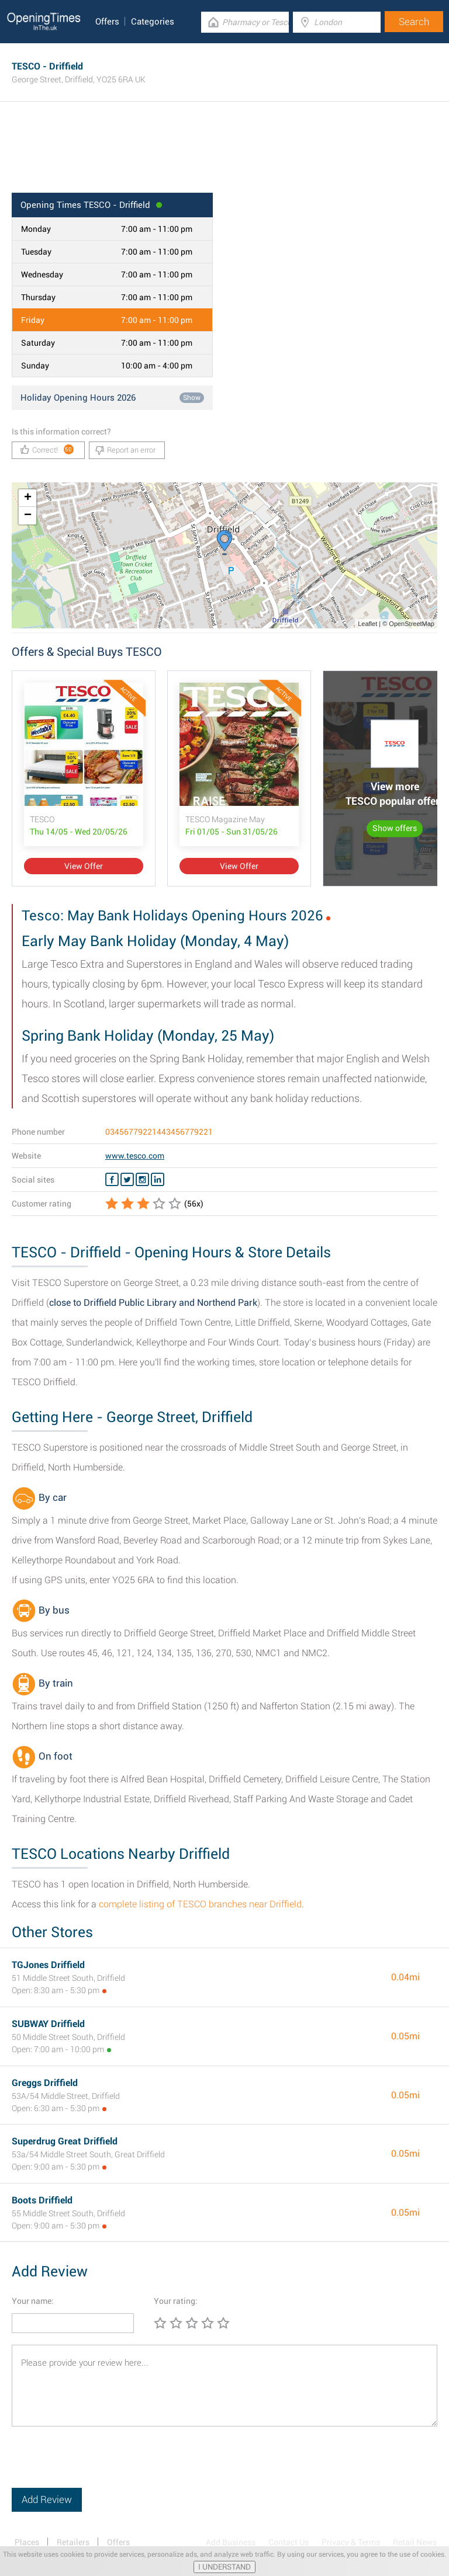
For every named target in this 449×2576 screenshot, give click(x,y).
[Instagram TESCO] (142, 1179)
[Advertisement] (224, 154)
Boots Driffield (42, 2200)
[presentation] (100, 2465)
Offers (107, 21)
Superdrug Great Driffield (65, 2141)
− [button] (28, 515)
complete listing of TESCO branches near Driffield (200, 1904)
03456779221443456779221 (159, 1131)
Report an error (125, 450)
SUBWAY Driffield (48, 2023)
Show (192, 398)
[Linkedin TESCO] (157, 1179)
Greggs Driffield (45, 2082)
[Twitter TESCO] (127, 1179)
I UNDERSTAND (224, 2567)
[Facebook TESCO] (112, 1179)
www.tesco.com (134, 1155)
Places (27, 2542)
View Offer (83, 866)
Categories (152, 21)
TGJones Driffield (48, 1964)
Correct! (47, 449)
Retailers (73, 2542)
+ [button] (28, 498)
